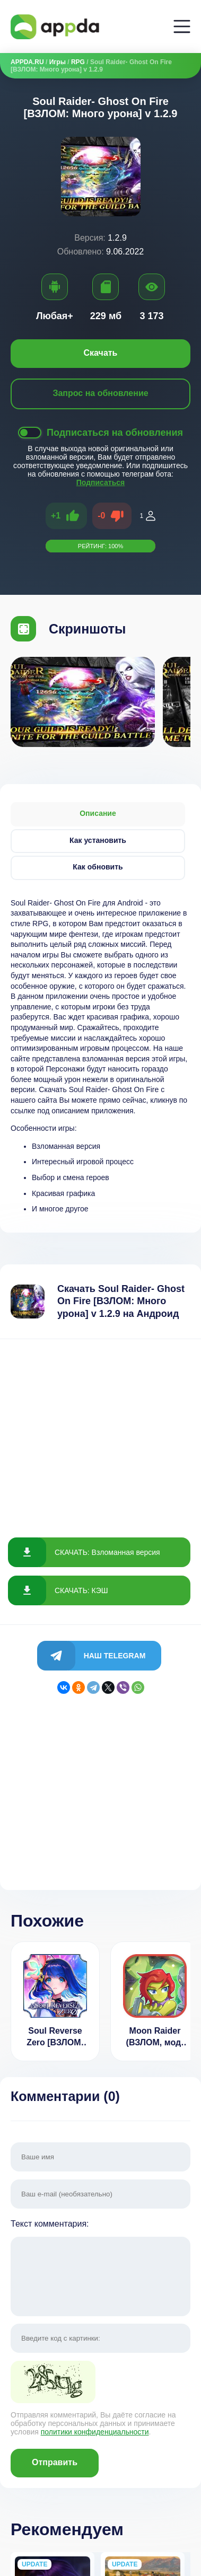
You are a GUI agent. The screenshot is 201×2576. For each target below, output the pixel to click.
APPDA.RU (27, 62)
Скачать (101, 352)
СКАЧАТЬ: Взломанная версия (107, 1552)
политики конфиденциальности (95, 2432)
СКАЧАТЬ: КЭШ (81, 1590)
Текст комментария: (100, 2268)
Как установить (97, 840)
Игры (57, 62)
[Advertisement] (100, 1428)
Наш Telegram (115, 1655)
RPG (78, 62)
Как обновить (98, 867)
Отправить (54, 2462)
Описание (98, 813)
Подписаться (100, 482)
